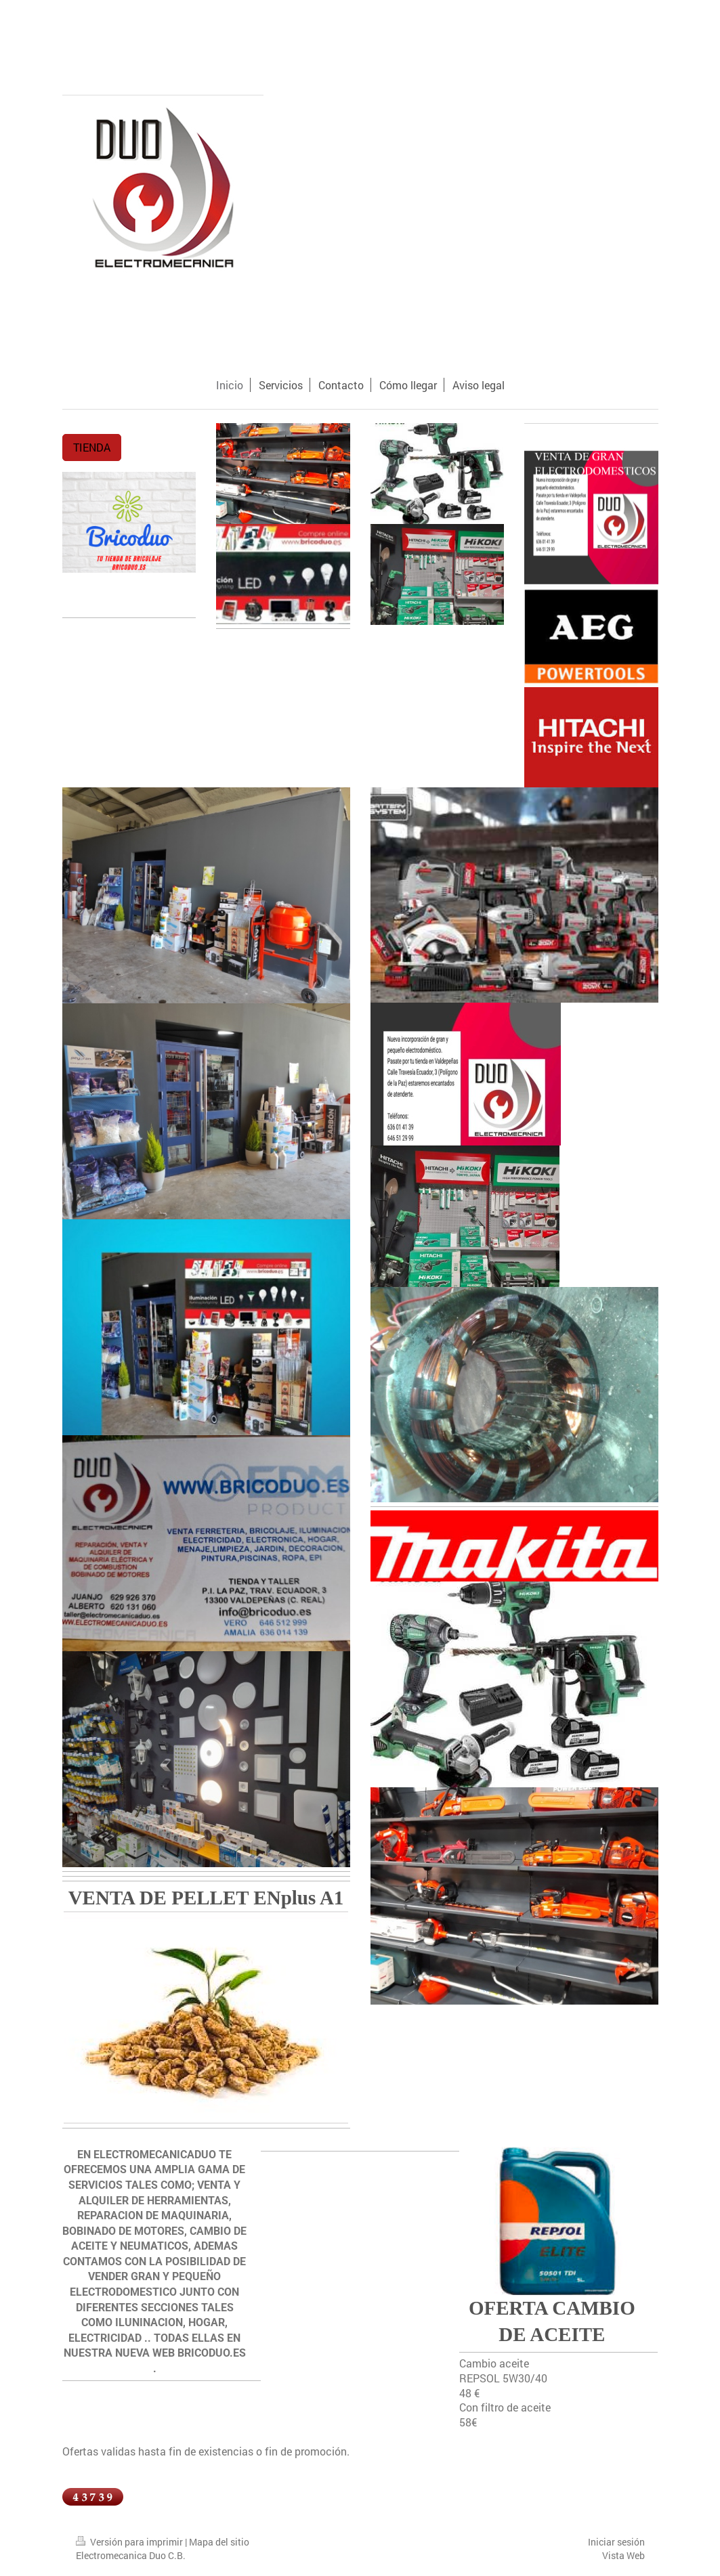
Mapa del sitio (219, 2541)
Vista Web (623, 2555)
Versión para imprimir (130, 2541)
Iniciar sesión (616, 2541)
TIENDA (91, 447)
